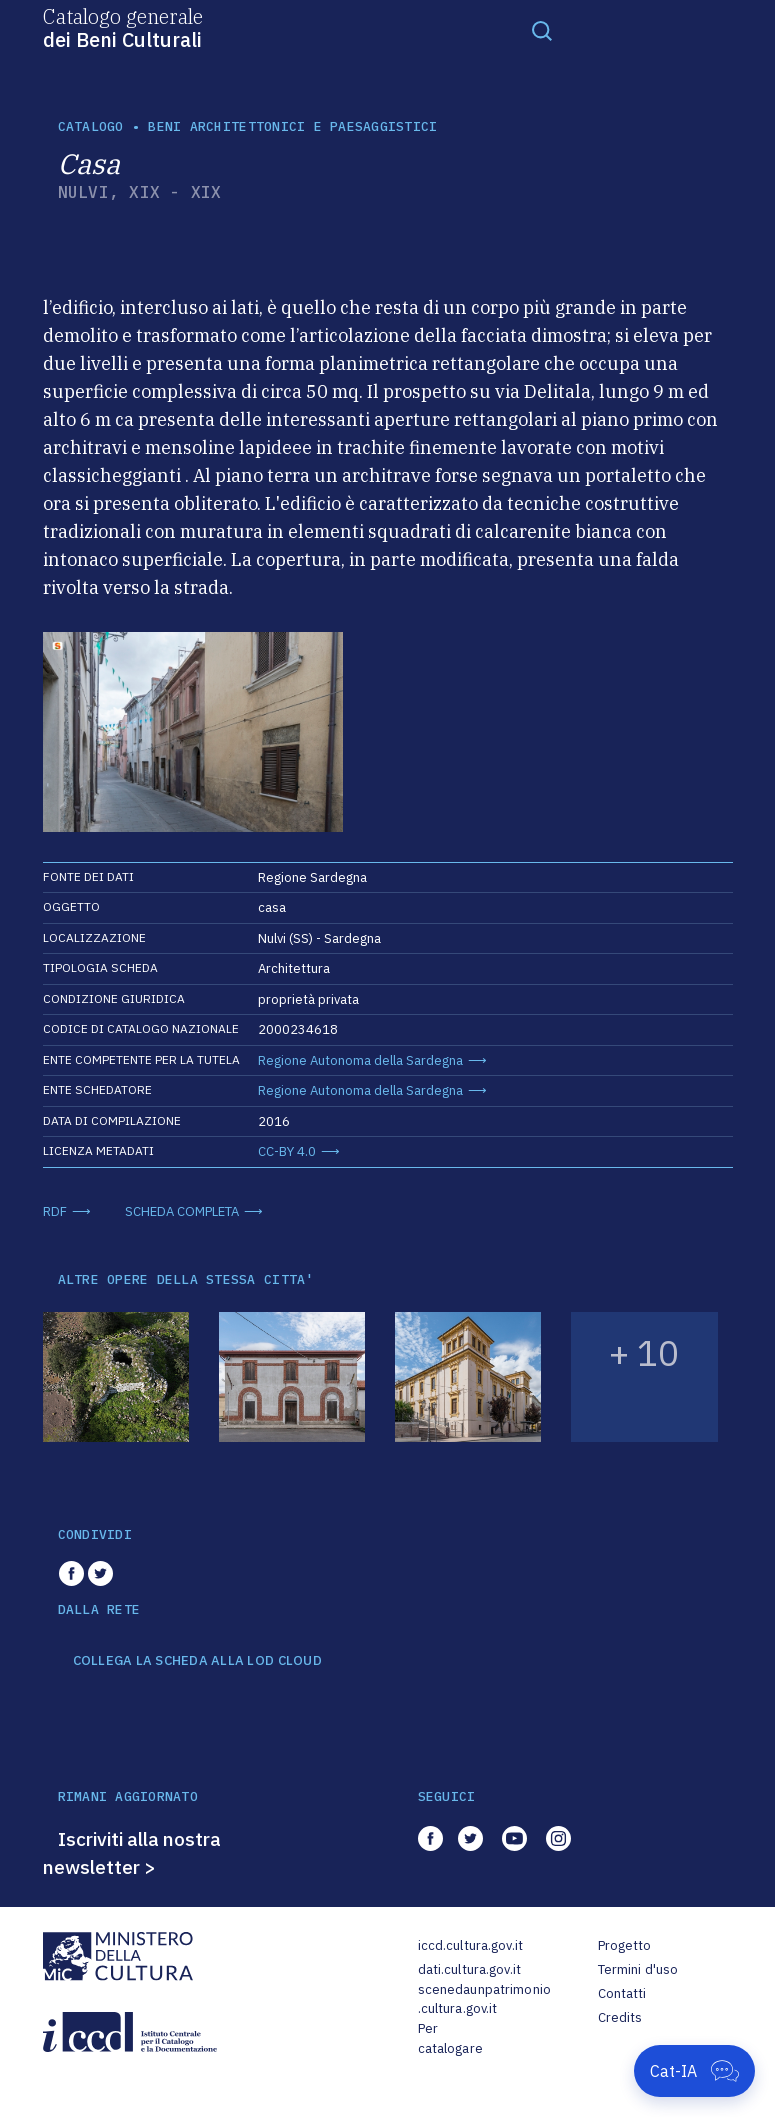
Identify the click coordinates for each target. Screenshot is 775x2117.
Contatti (622, 1993)
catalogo (91, 126)
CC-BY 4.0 (287, 1151)
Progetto (625, 1945)
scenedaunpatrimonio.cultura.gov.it (484, 1999)
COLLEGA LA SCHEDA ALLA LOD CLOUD (197, 1661)
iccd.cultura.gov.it (470, 1945)
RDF (55, 1211)
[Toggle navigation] (542, 30)
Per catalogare (450, 2038)
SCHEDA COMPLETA (182, 1211)
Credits (620, 2017)
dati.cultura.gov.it (469, 1969)
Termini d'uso (638, 1969)
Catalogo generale (123, 27)
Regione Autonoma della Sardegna (360, 1060)
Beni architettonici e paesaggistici (292, 126)
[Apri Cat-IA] (694, 2071)
